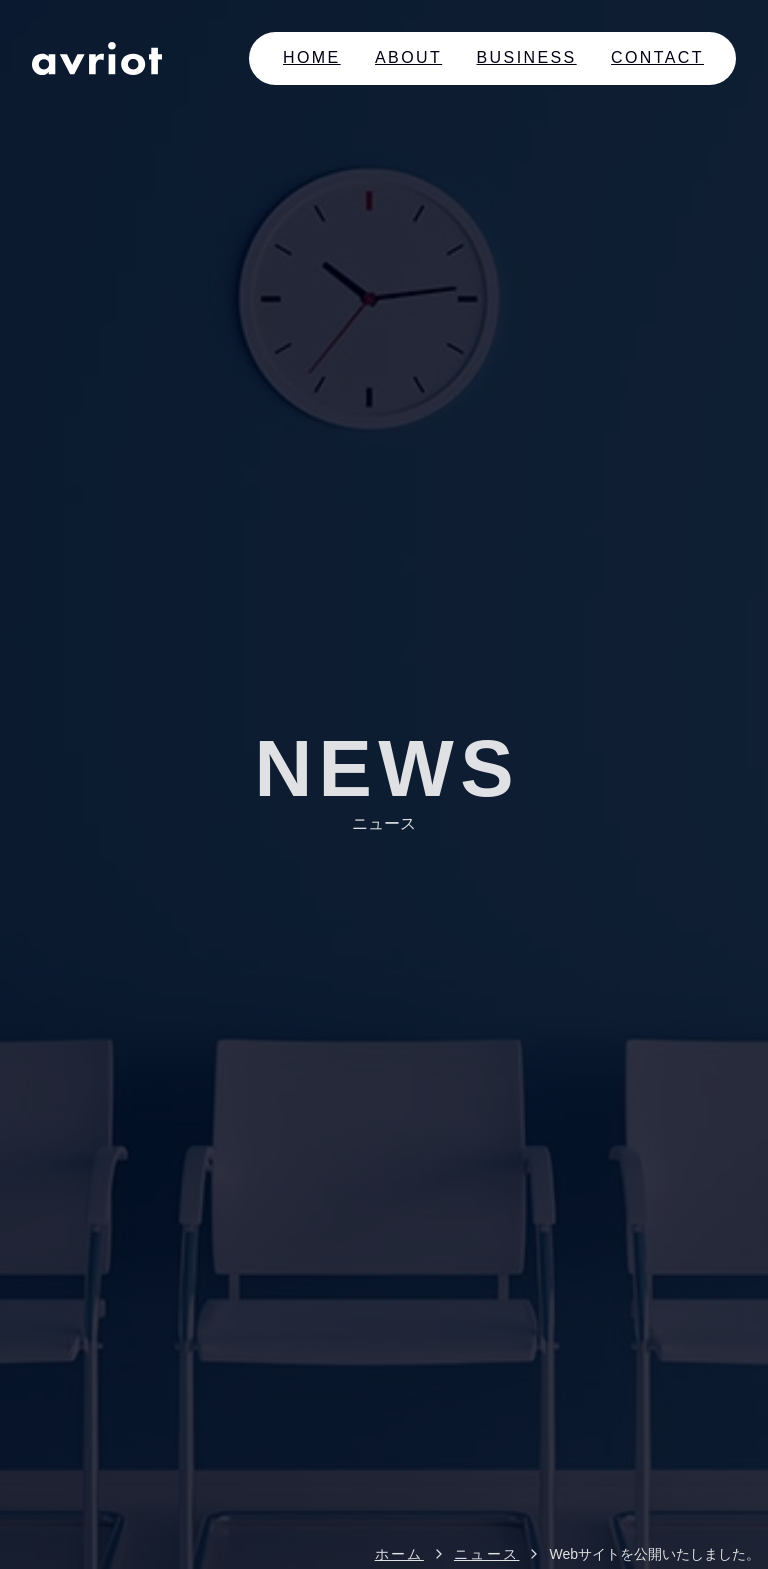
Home (312, 57)
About (408, 57)
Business (527, 57)
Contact (657, 57)
